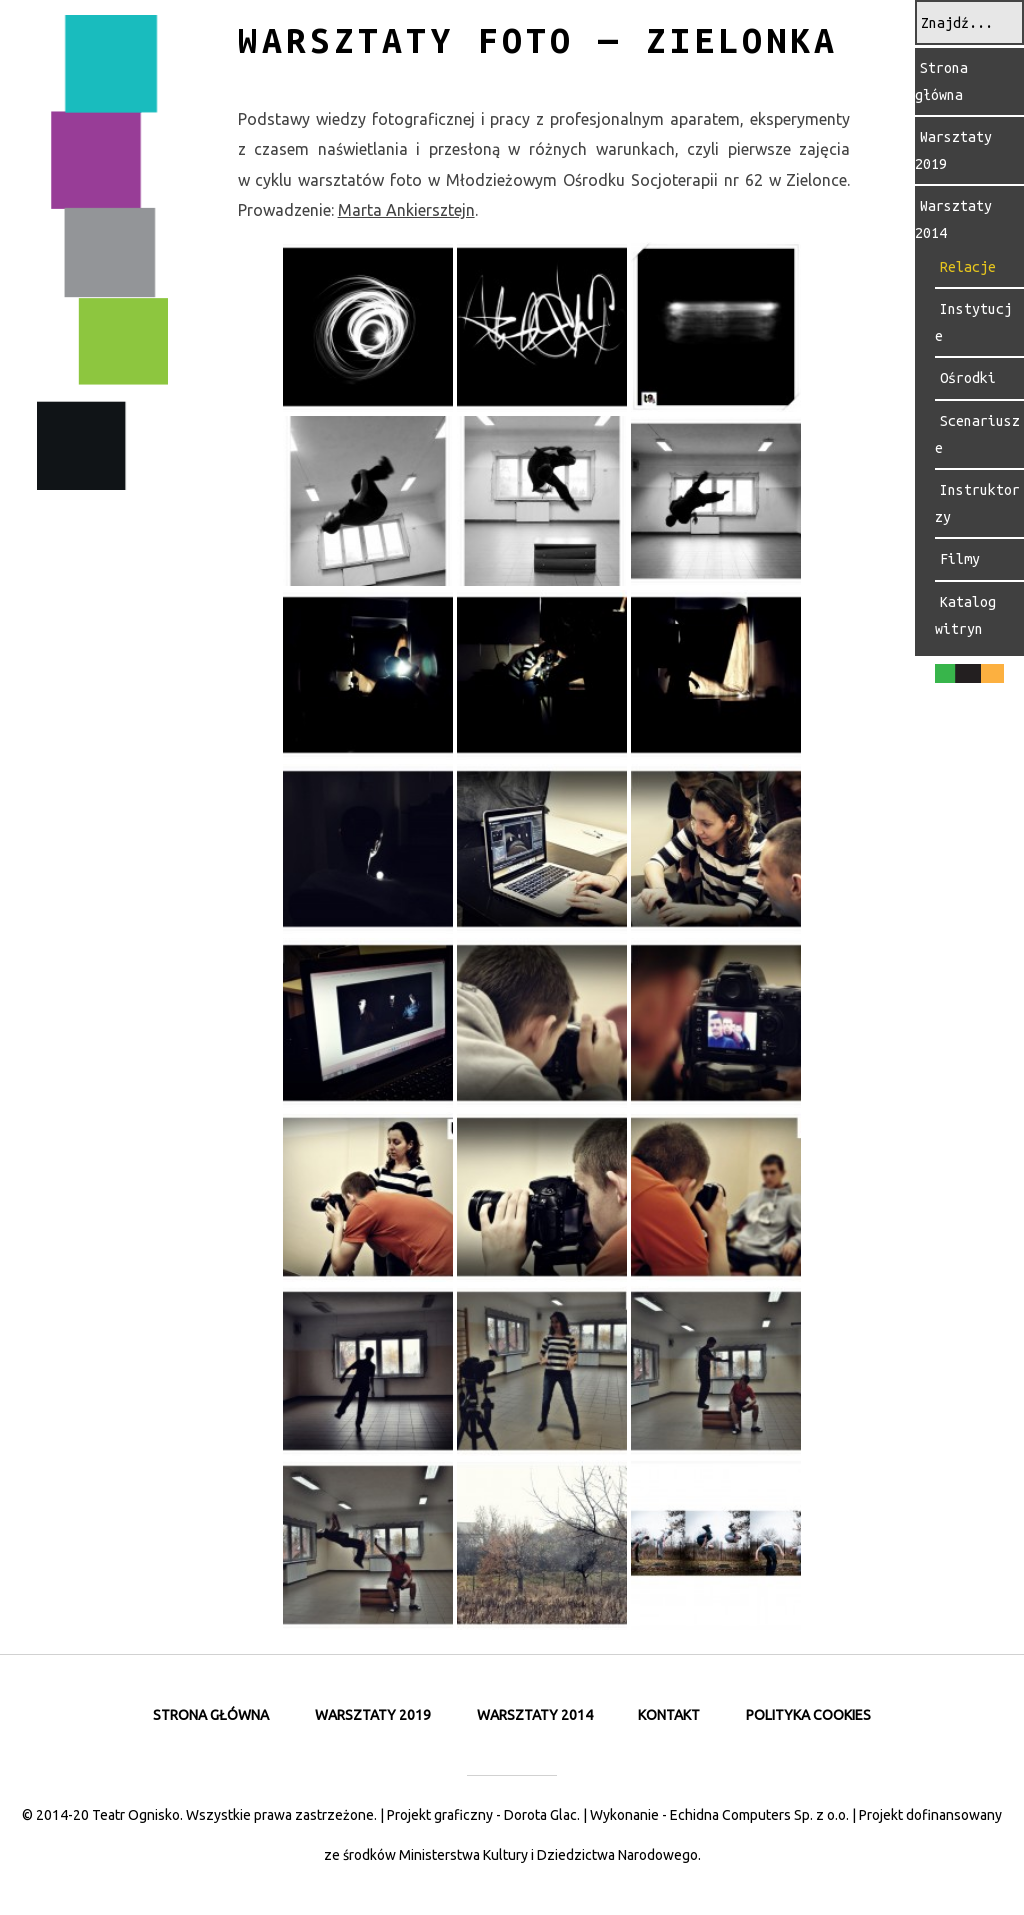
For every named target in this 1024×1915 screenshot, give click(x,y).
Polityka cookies (808, 1715)
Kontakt (669, 1715)
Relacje (968, 267)
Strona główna (941, 81)
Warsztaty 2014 (535, 1715)
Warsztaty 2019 (373, 1715)
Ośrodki (968, 378)
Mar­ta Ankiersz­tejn (406, 210)
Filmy (960, 559)
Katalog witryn (965, 615)
